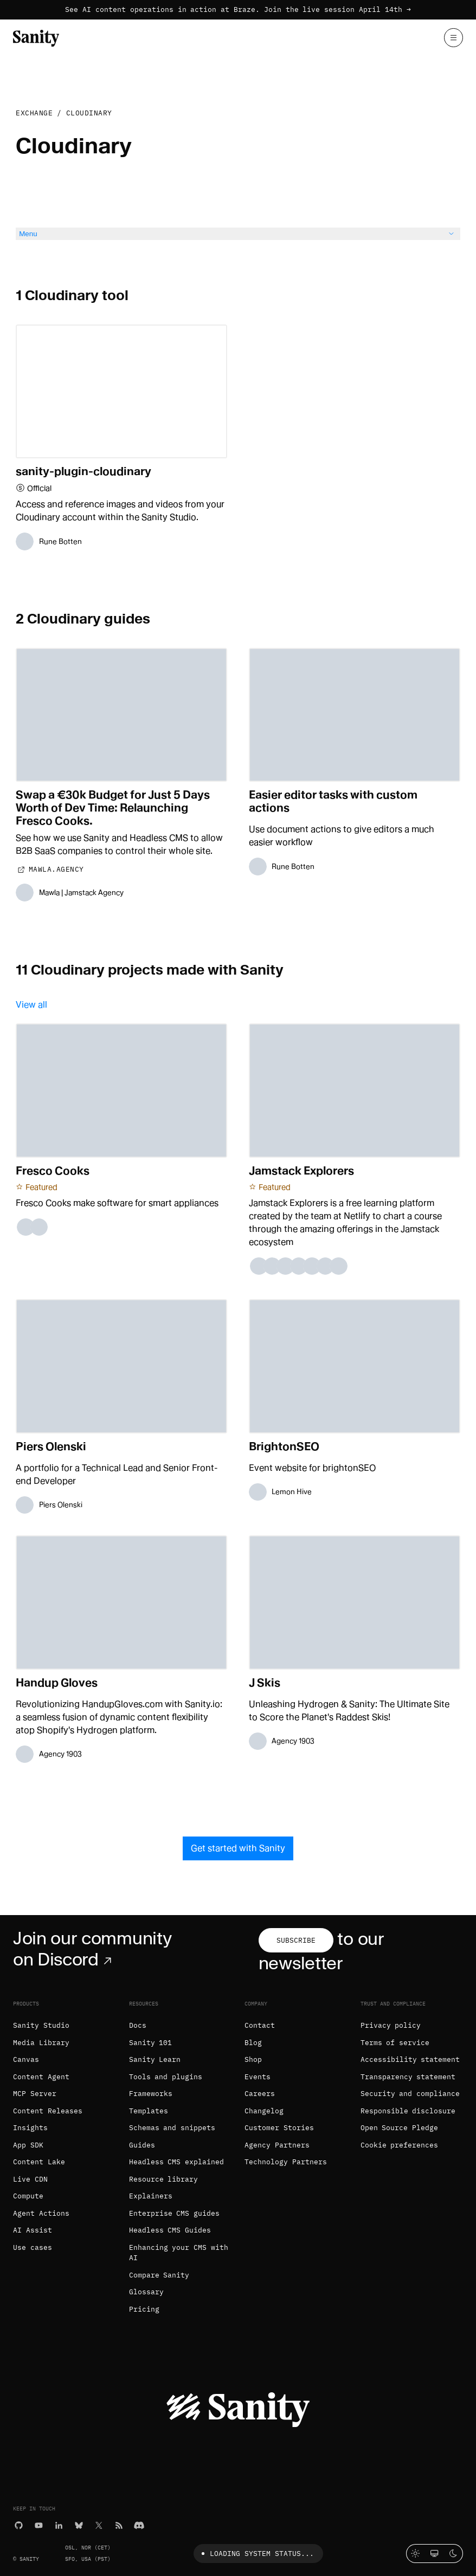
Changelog (264, 2111)
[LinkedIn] (59, 2524)
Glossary (146, 2291)
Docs (137, 2025)
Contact (260, 2025)
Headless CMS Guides (170, 2230)
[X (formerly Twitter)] (99, 2524)
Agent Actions (41, 2213)
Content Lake (39, 2161)
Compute (28, 2196)
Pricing (144, 2309)
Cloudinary (89, 113)
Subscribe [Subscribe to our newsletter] (296, 1940)
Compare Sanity (159, 2275)
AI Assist (32, 2230)
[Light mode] (415, 2553)
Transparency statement (408, 2076)
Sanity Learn (155, 2059)
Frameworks (150, 2093)
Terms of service (395, 2042)
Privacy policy (391, 2025)
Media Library (41, 2042)
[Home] (36, 37)
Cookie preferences (400, 2145)
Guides (142, 2145)
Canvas (26, 2059)
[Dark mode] (453, 2553)
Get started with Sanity (238, 1848)
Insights (30, 2127)
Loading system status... (255, 2553)
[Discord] (139, 2524)
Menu (237, 233)
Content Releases (47, 2111)
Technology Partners (286, 2161)
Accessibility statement (410, 2059)
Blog (253, 2042)
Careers (260, 2093)
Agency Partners (277, 2145)
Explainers (150, 2196)
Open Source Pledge (400, 2127)
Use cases (32, 2247)
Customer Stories (279, 2127)
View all (31, 1005)
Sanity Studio (41, 2025)
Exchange (34, 113)
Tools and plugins (166, 2076)
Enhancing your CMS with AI (178, 2253)
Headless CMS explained (176, 2161)
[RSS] (119, 2524)
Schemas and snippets (172, 2127)
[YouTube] (38, 2524)
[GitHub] (18, 2524)
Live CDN (30, 2179)
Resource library (163, 2179)
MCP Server (34, 2093)
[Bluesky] (79, 2524)
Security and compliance (410, 2093)
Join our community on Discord (92, 1948)
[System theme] (434, 2553)
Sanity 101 (150, 2042)
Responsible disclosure (408, 2111)
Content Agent (41, 2076)
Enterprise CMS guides (174, 2213)
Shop (253, 2059)
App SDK (28, 2145)
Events (258, 2076)
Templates (148, 2111)
